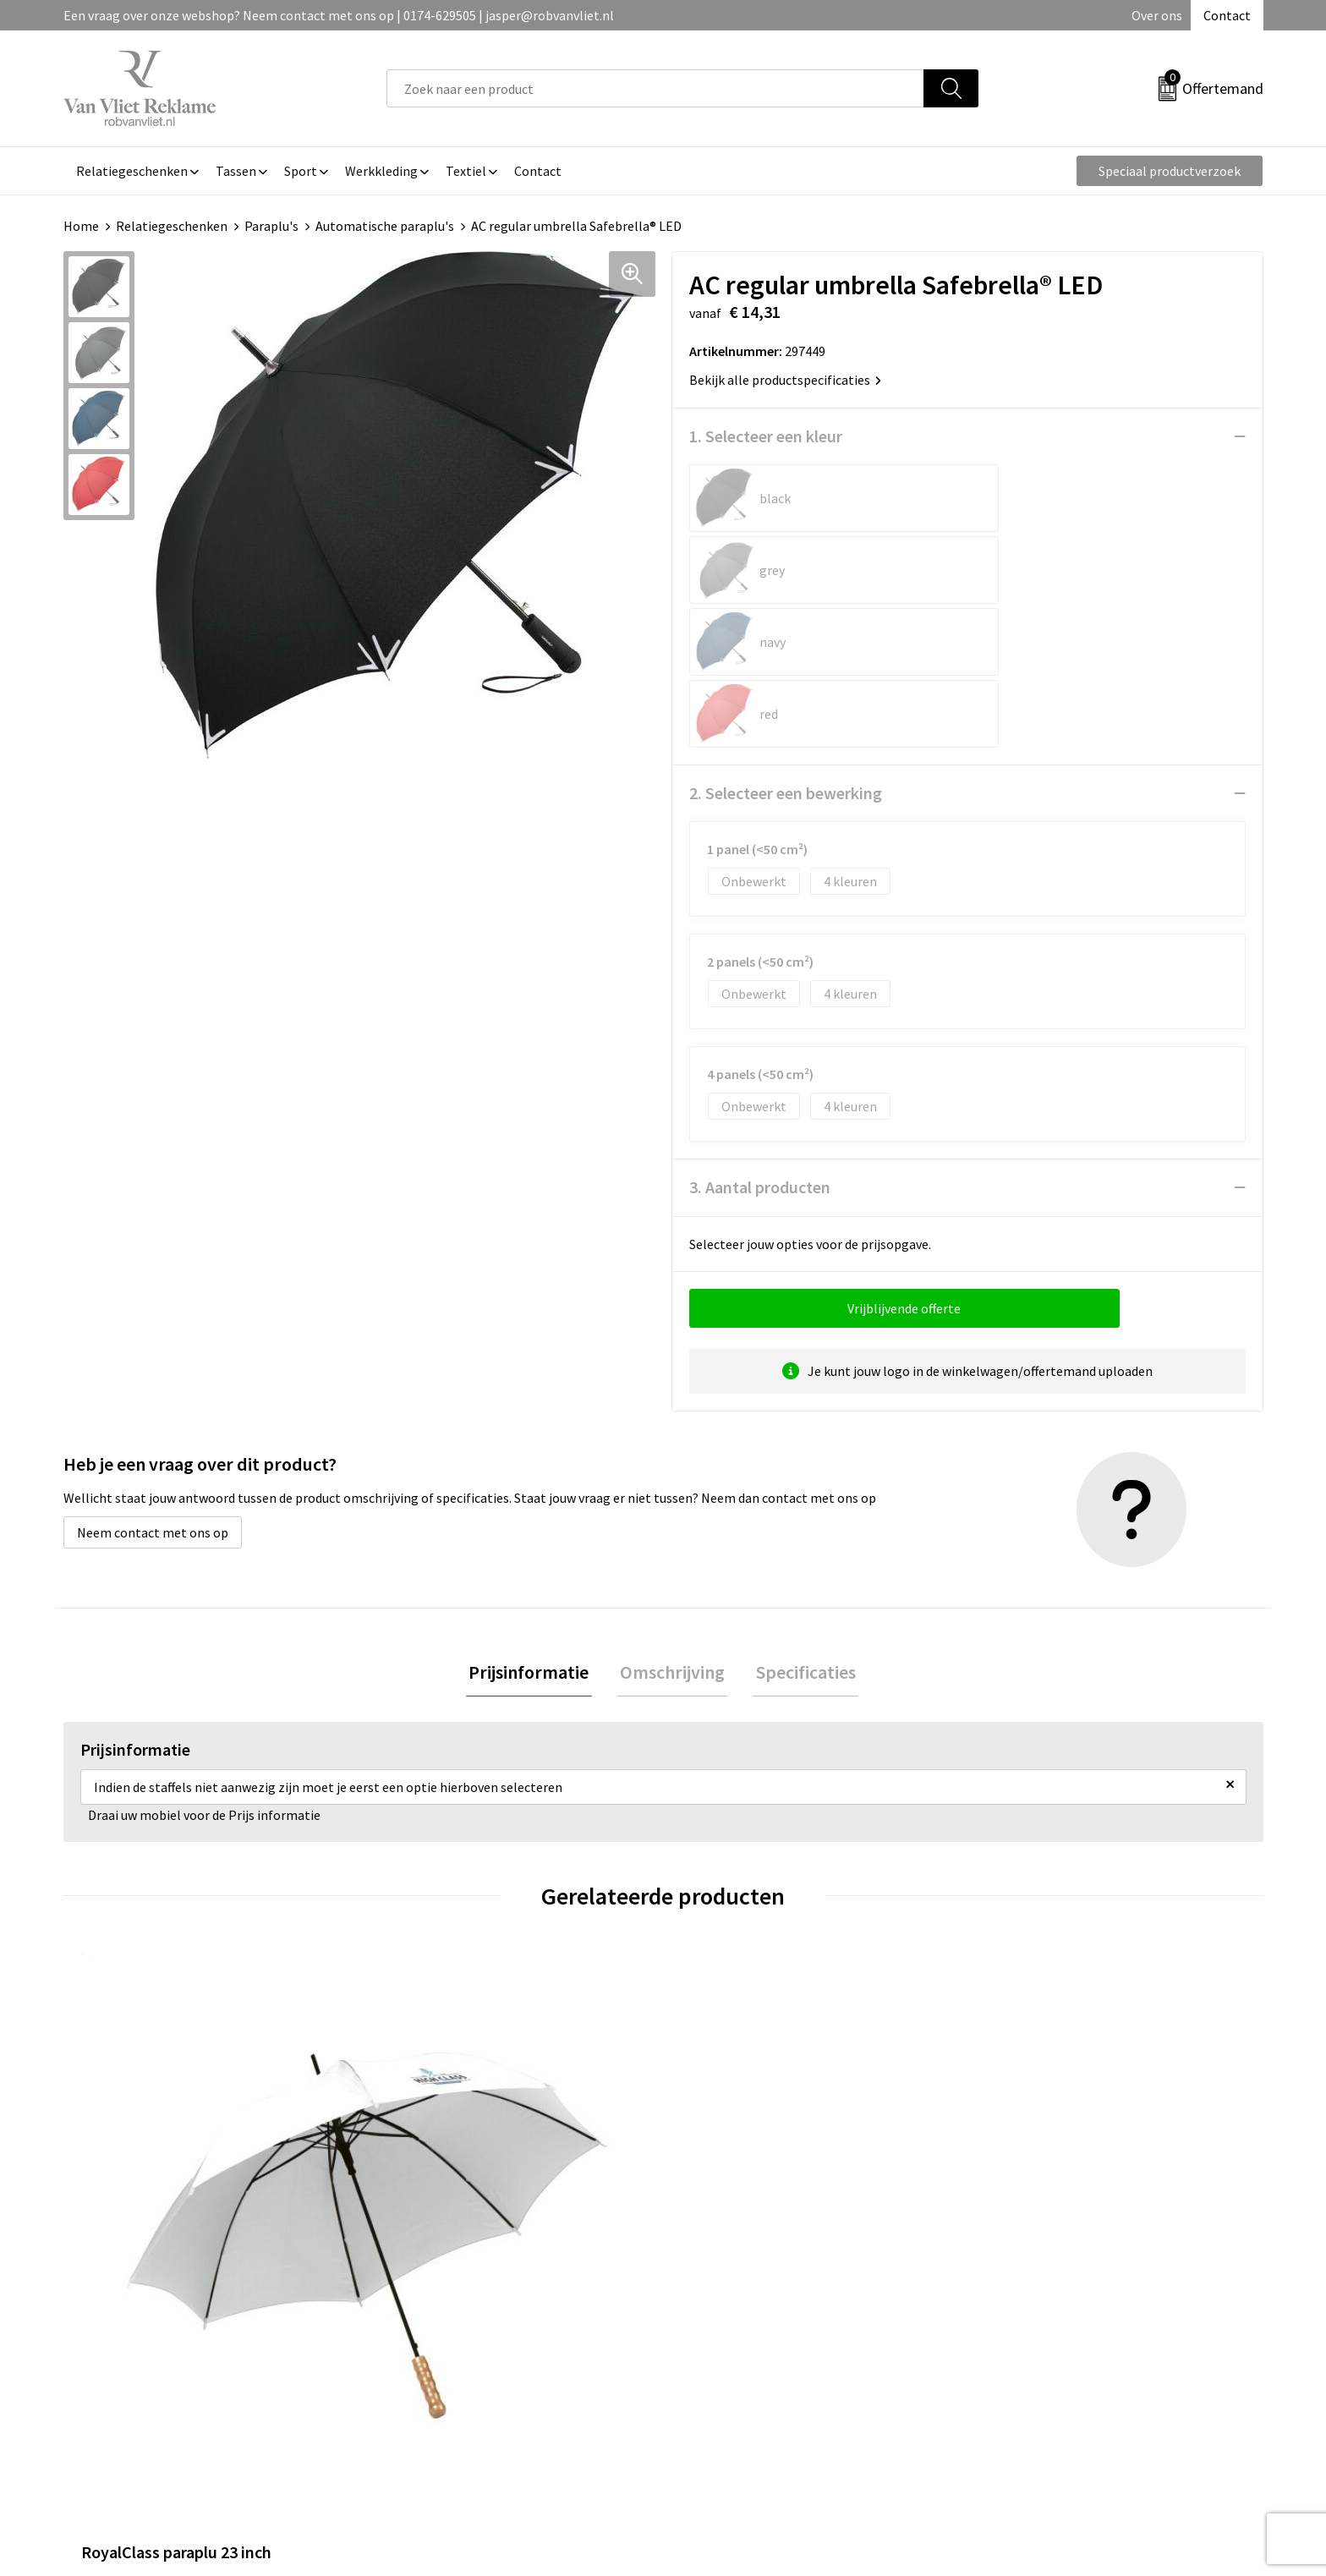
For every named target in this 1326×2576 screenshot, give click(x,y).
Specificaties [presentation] (800, 1530)
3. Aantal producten (759, 1043)
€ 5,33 (121, 2135)
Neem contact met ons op (152, 1388)
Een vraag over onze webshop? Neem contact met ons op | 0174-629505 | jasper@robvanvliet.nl (338, 15)
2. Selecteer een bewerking (785, 649)
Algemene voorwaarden (1050, 2291)
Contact (1227, 15)
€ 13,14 (725, 2135)
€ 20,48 (1025, 2135)
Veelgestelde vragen (445, 2317)
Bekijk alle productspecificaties (785, 379)
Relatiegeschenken (171, 225)
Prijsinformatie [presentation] (534, 1530)
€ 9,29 (421, 2135)
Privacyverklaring (1032, 2343)
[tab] (534, 1530)
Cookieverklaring (1031, 2317)
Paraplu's (271, 225)
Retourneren (721, 2317)
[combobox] (655, 88)
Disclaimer (1013, 2368)
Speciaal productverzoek (1170, 170)
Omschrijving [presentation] (672, 1530)
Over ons (1156, 15)
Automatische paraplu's (384, 225)
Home (81, 225)
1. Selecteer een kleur (765, 436)
